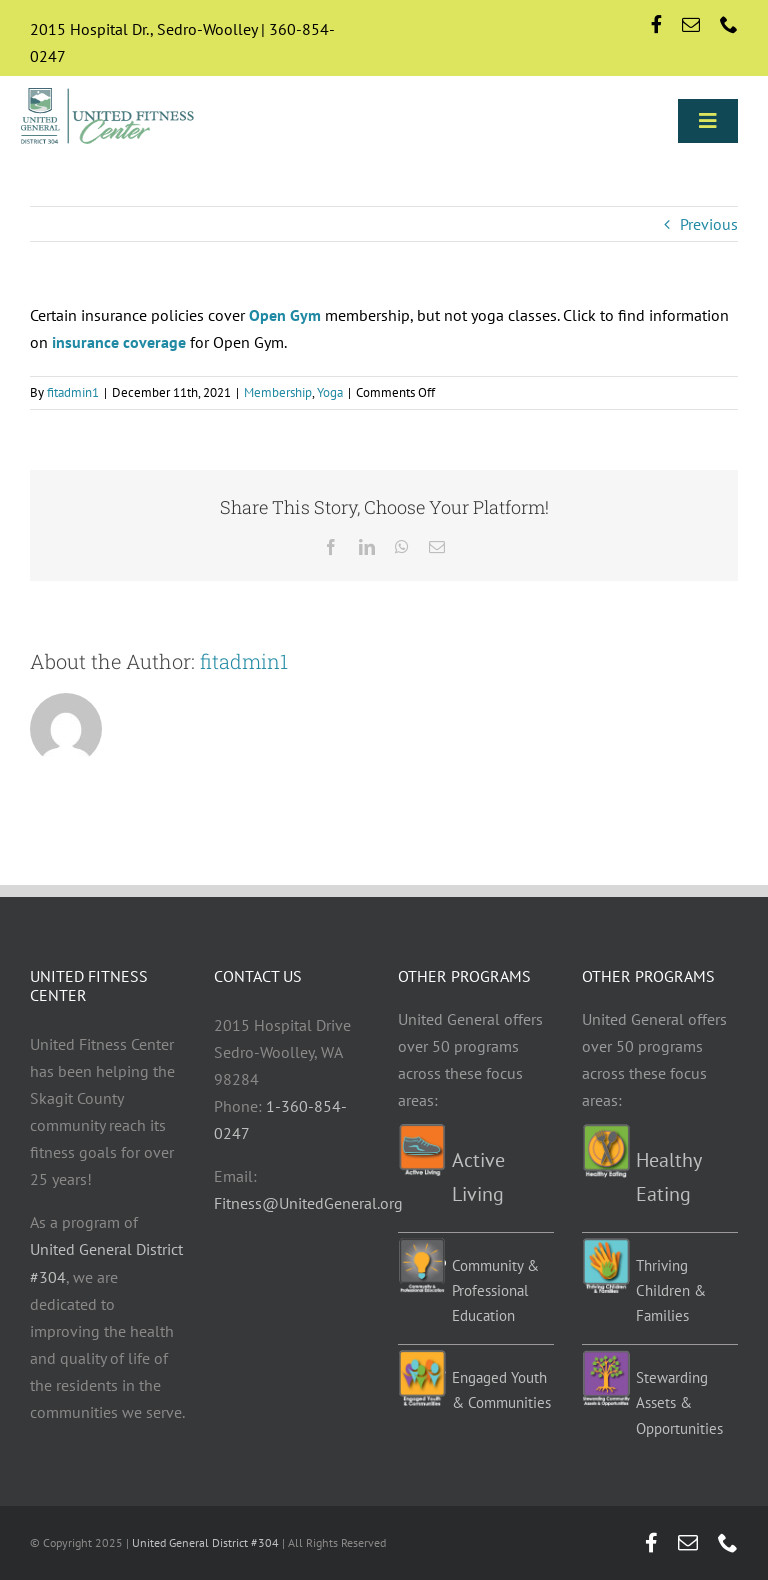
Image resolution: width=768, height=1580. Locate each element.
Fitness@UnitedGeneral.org (308, 1203)
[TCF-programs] (606, 1246)
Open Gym (285, 315)
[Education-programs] (422, 1246)
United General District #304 (205, 1542)
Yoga (330, 392)
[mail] (691, 24)
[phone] (729, 24)
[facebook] (656, 24)
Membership (278, 392)
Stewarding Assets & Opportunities (679, 1403)
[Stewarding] (606, 1358)
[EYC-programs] (422, 1358)
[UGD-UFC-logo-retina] (108, 91)
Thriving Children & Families (671, 1291)
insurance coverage (119, 342)
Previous (709, 224)
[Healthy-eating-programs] (606, 1132)
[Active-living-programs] (422, 1132)
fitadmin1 (73, 392)
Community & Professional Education (495, 1291)
